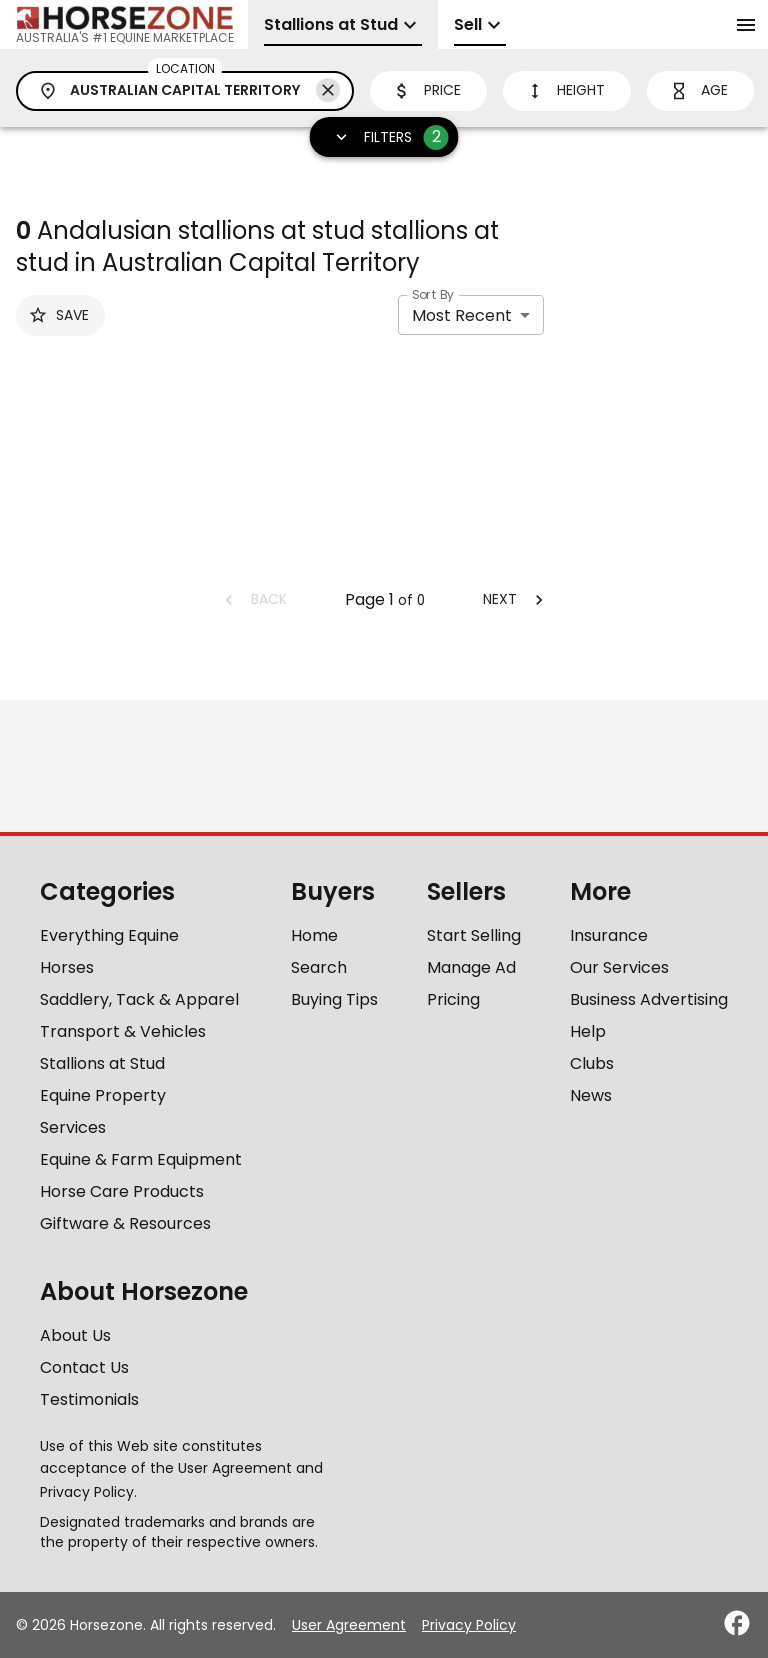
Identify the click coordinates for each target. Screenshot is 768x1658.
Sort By (433, 294)
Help (588, 1031)
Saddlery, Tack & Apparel (139, 999)
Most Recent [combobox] (462, 315)
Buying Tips (334, 999)
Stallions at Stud (102, 1063)
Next (516, 599)
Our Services (619, 967)
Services (73, 1127)
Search (319, 967)
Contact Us (84, 1367)
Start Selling (474, 935)
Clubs (592, 1063)
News (591, 1095)
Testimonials (89, 1399)
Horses (67, 967)
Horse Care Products (122, 1191)
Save (58, 315)
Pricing (453, 999)
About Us (75, 1335)
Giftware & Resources (125, 1223)
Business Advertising (649, 999)
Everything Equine (109, 935)
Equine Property (103, 1095)
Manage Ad (471, 967)
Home (314, 935)
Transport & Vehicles (123, 1031)
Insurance (609, 935)
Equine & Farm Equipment (141, 1159)
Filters (386, 137)
